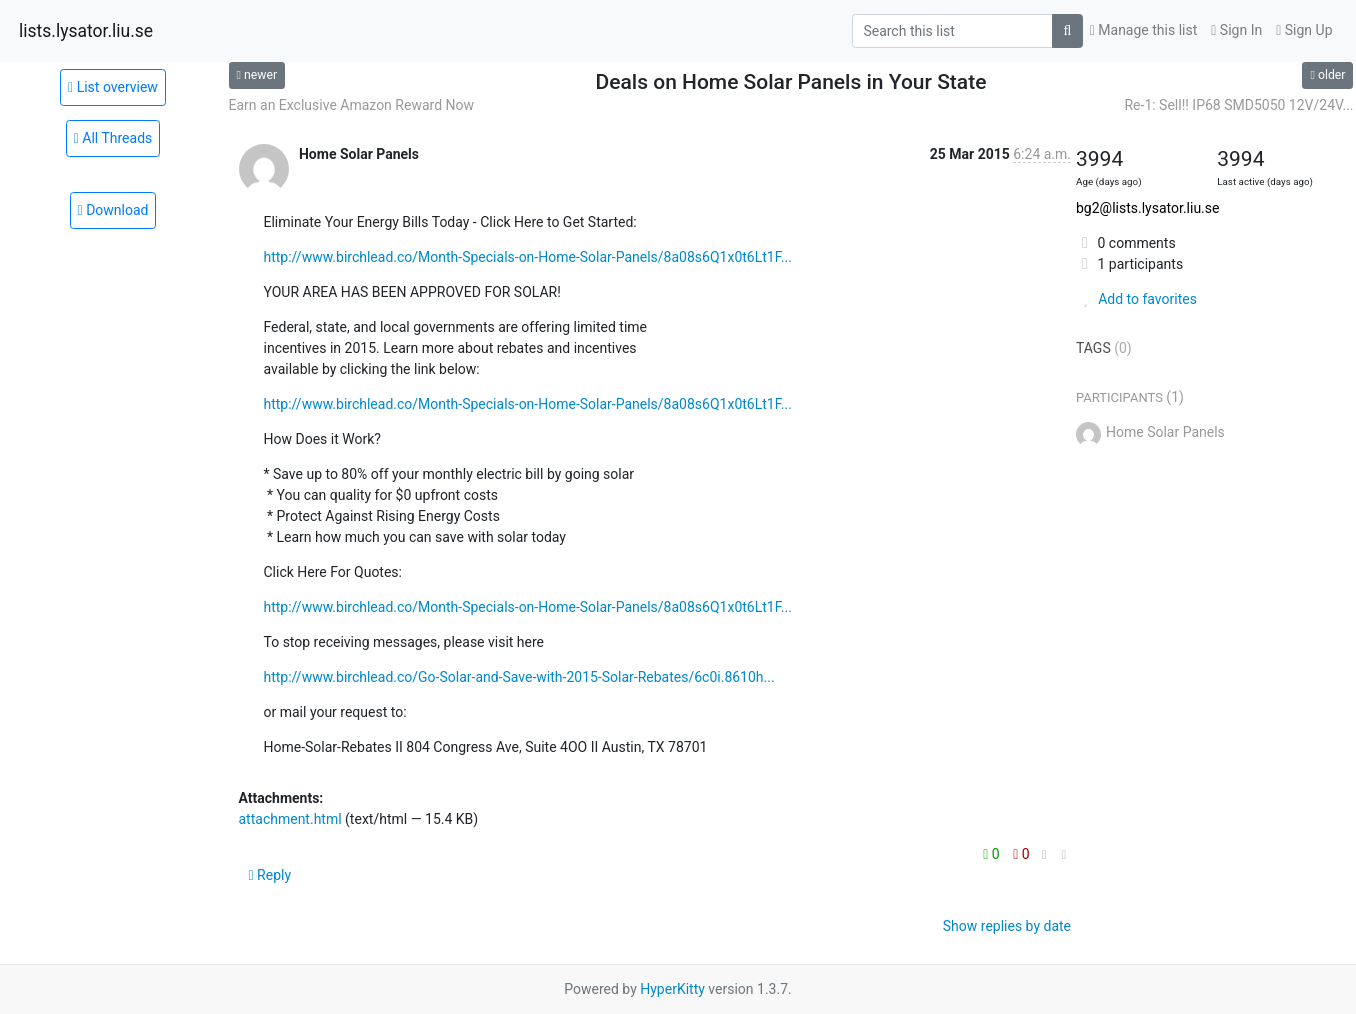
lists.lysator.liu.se (86, 31)
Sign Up (1304, 30)
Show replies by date (1007, 926)
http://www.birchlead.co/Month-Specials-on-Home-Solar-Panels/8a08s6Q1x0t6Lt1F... (528, 257)
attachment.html (290, 819)
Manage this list (1144, 30)
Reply (270, 875)
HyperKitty (672, 989)
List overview (113, 87)
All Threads (113, 138)
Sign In (1236, 30)
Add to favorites (1136, 299)
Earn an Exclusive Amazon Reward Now (352, 105)
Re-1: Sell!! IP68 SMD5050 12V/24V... (1238, 105)
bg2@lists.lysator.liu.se (1147, 208)
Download (113, 210)
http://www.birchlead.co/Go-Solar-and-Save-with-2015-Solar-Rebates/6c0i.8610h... (519, 677)
